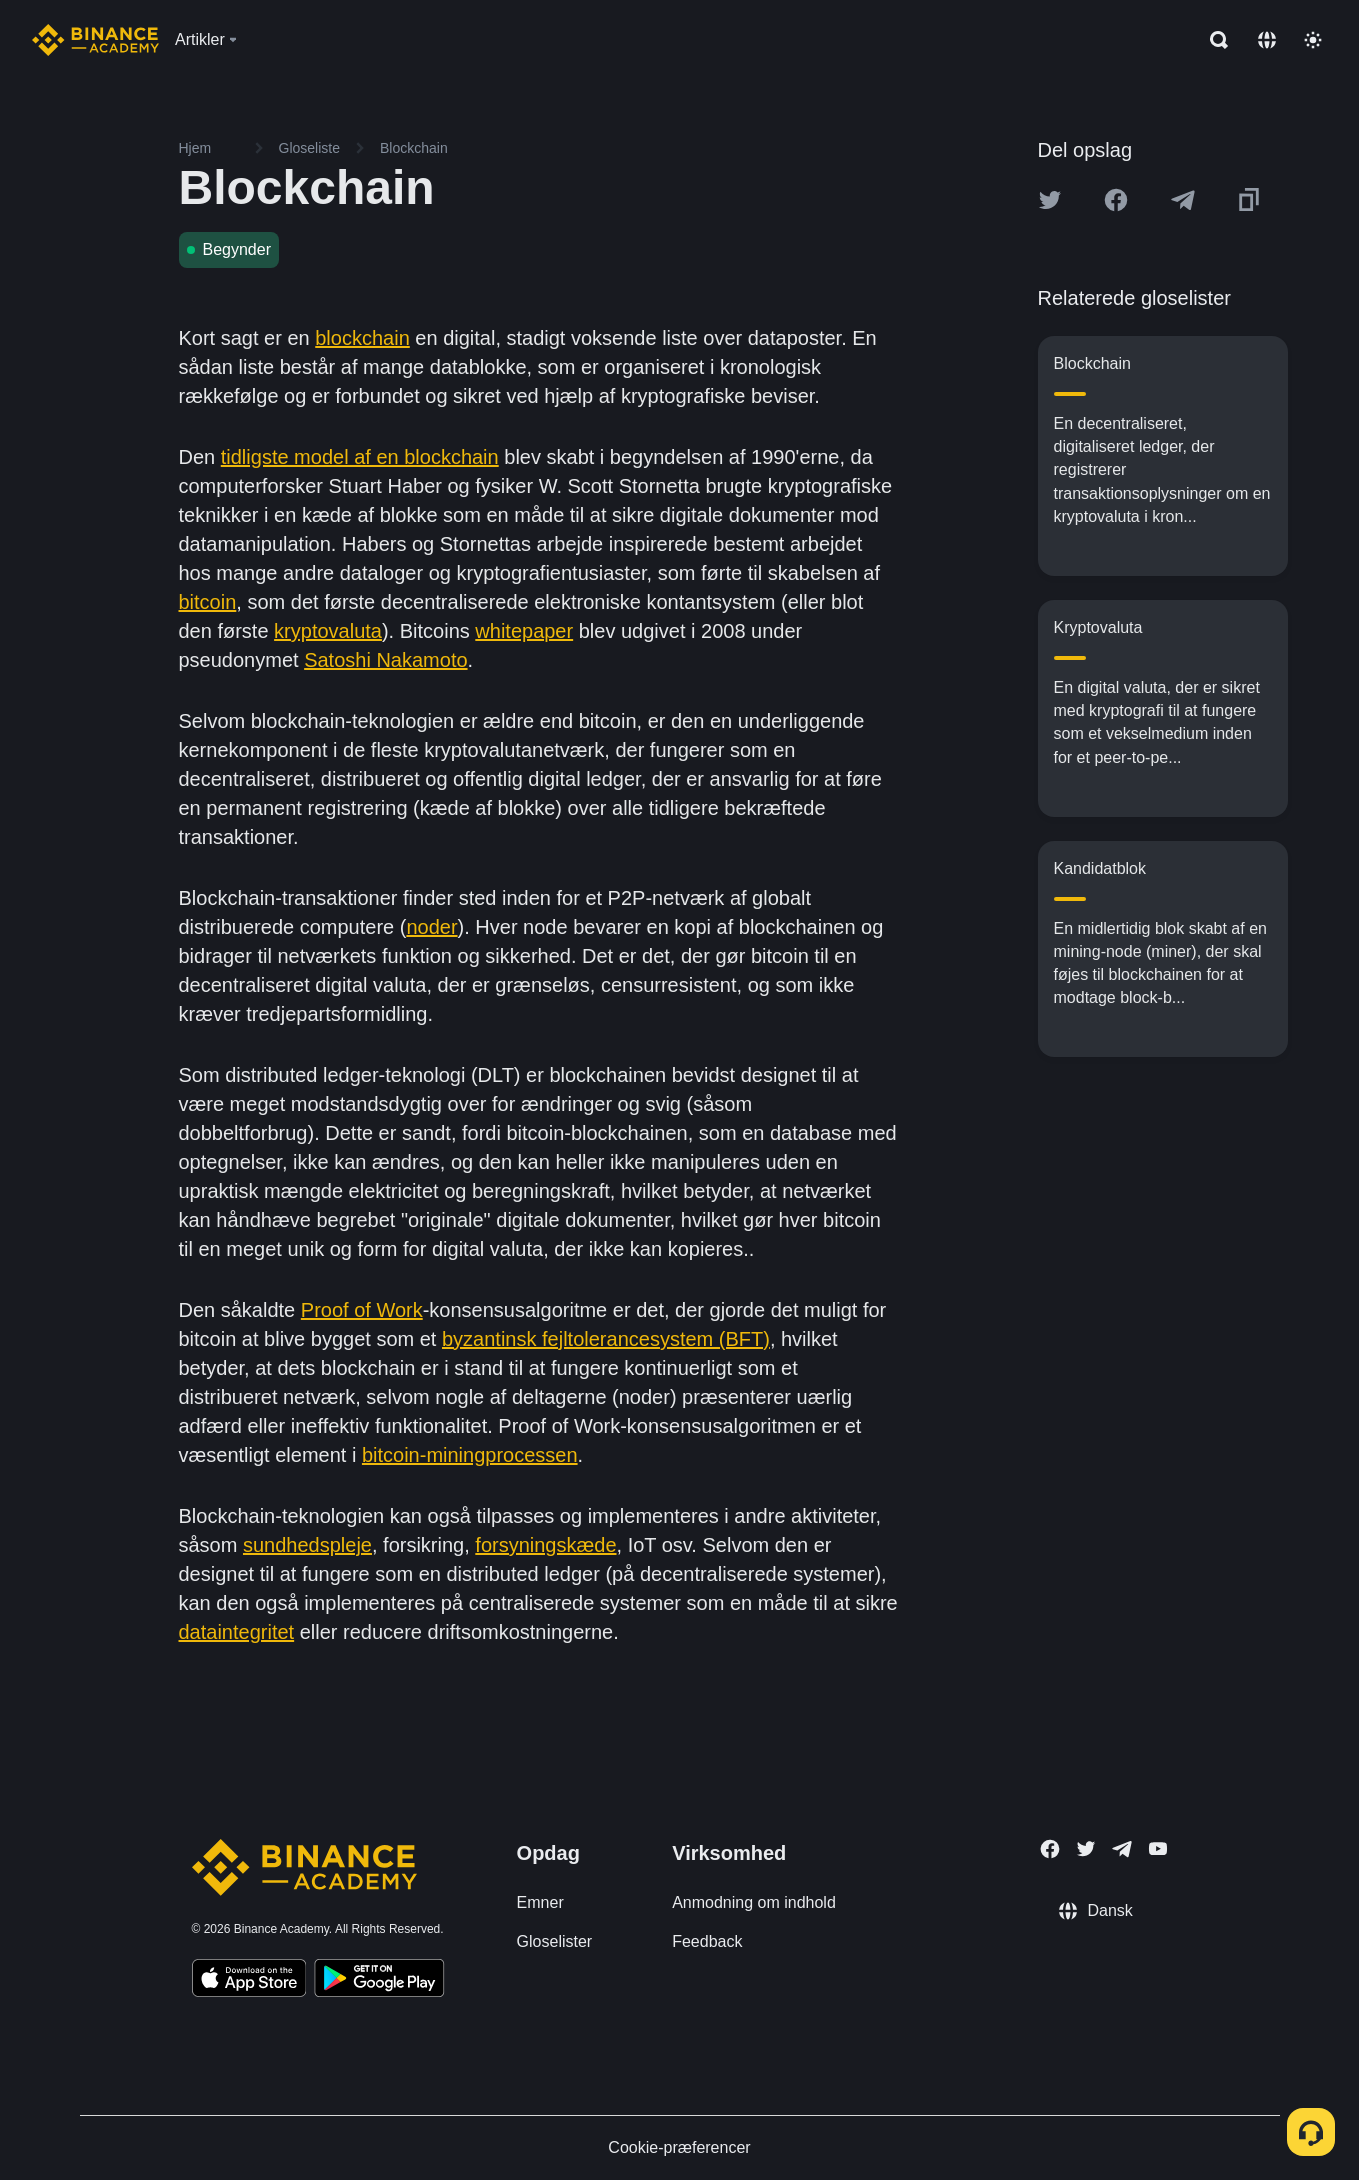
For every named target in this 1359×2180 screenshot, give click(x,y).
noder (431, 927)
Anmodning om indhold (754, 1902)
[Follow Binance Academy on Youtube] (1158, 1848)
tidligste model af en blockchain (360, 457)
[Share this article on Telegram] (1183, 200)
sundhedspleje (307, 1545)
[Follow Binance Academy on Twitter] (1086, 1849)
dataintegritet (237, 1632)
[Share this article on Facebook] (1116, 200)
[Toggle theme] (1313, 40)
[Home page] (95, 40)
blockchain (362, 338)
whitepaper (524, 631)
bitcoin (208, 602)
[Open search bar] (1213, 40)
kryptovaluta (328, 631)
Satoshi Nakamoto (385, 660)
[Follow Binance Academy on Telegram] (1122, 1849)
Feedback (707, 1941)
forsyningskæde (545, 1545)
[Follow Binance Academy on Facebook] (1050, 1849)
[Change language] (1267, 40)
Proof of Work (362, 1310)
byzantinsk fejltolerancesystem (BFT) (606, 1339)
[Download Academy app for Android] (379, 1981)
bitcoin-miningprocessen (470, 1455)
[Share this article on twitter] (1050, 200)
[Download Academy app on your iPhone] (249, 1981)
